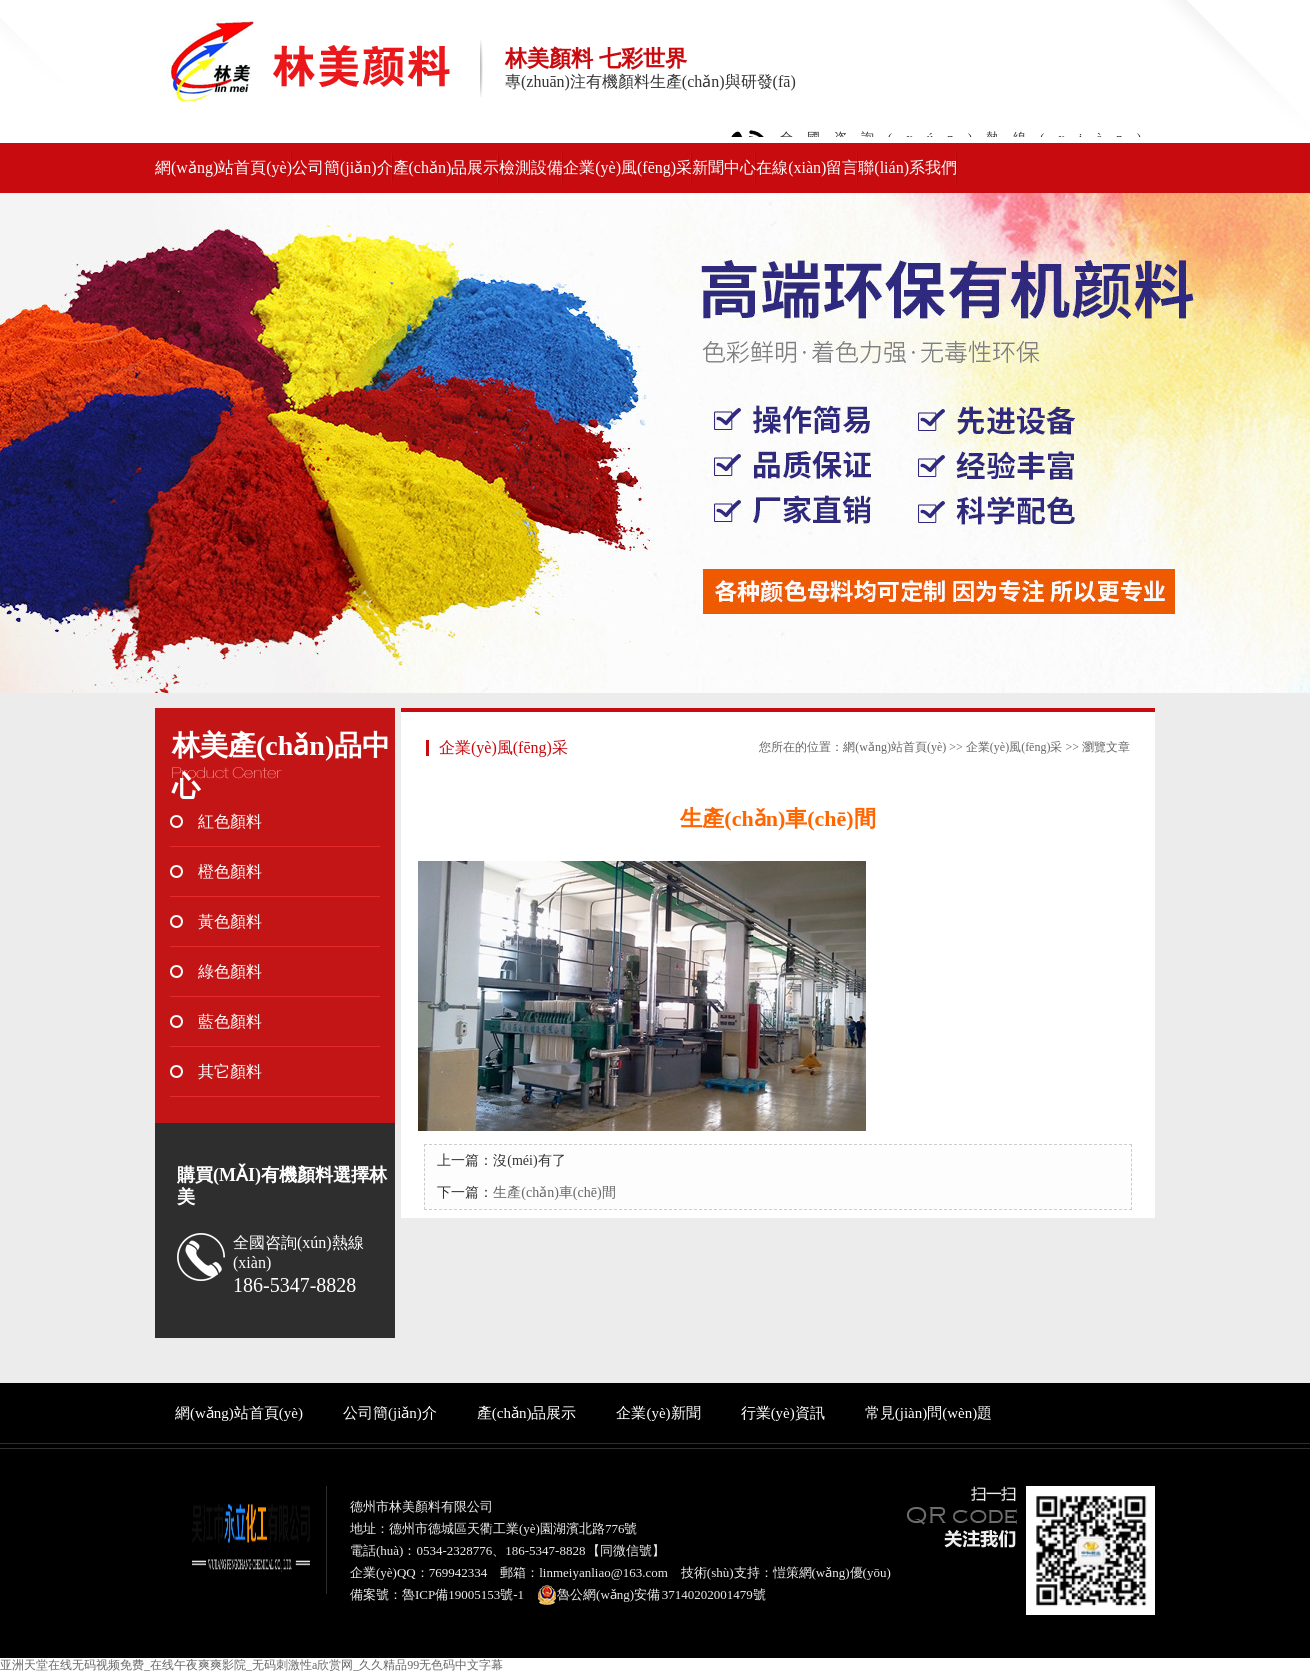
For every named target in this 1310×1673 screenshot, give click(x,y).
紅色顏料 (230, 821)
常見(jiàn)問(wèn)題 (928, 1413)
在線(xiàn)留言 (807, 167)
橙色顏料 (230, 871)
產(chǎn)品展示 (446, 167)
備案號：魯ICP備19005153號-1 (437, 1594)
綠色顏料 (230, 971)
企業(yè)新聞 (658, 1413)
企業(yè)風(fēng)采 (627, 167)
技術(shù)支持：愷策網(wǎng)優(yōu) (786, 1572)
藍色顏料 (230, 1021)
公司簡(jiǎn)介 (342, 167)
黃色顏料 (230, 921)
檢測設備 (531, 167)
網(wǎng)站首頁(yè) (223, 167)
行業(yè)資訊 (783, 1413)
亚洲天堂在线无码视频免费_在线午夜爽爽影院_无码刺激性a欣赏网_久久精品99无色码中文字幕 (251, 1665)
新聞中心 (724, 167)
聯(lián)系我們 (907, 167)
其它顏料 (230, 1071)
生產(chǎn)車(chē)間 (554, 1192)
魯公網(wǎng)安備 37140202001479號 (651, 1595)
